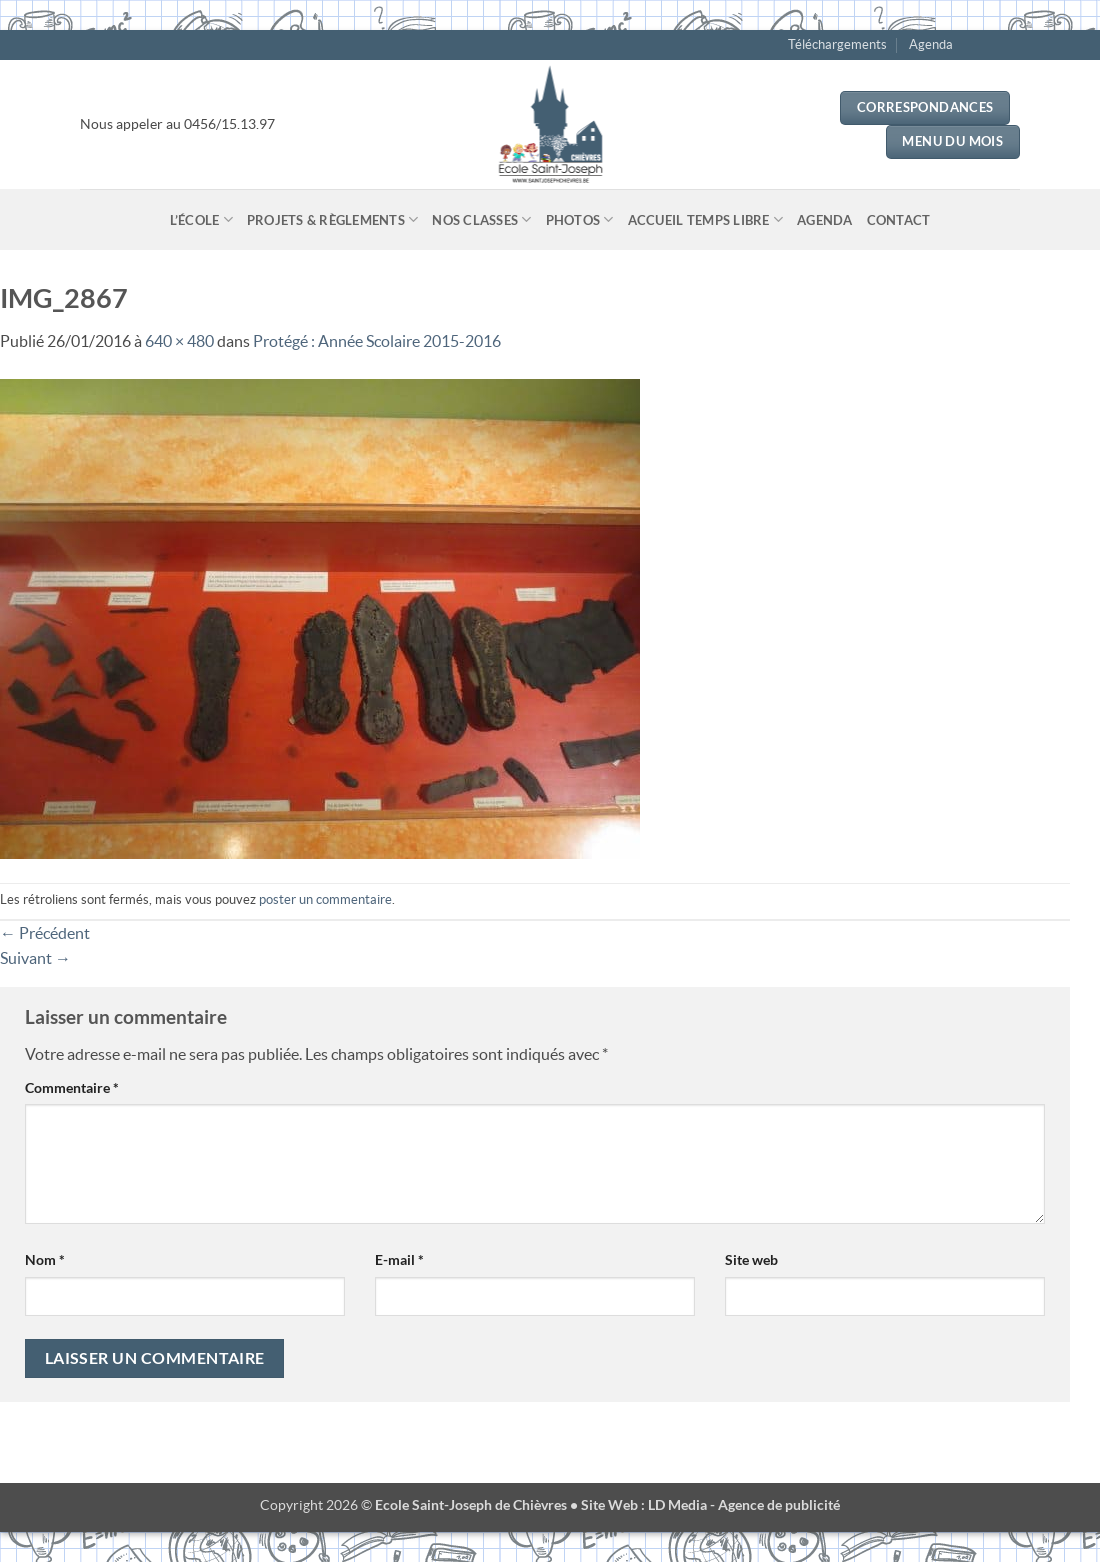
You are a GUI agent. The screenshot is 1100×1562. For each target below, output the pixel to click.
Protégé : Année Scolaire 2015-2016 (377, 341)
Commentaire (72, 1087)
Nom (45, 1259)
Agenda (931, 44)
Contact (899, 220)
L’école (201, 219)
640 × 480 (179, 341)
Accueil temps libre (705, 219)
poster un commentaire (325, 899)
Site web (751, 1259)
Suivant (35, 958)
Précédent (45, 933)
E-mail (399, 1259)
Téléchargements (837, 44)
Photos (580, 219)
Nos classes (481, 219)
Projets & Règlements (333, 219)
